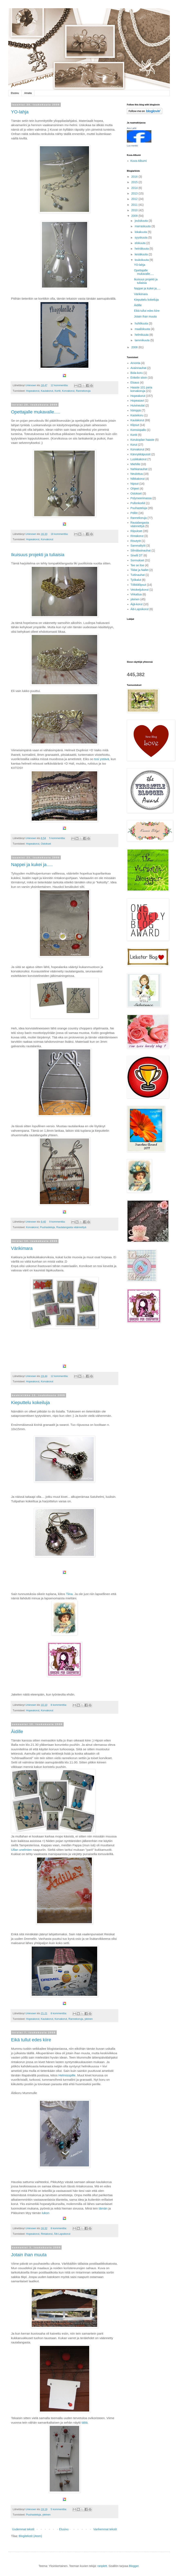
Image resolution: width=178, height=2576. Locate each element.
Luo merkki (132, 145)
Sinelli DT (137, 555)
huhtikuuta (142, 323)
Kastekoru (137, 415)
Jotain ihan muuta (29, 2254)
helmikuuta (142, 334)
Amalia (28, 93)
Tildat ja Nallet (140, 570)
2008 (135, 347)
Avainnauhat (138, 368)
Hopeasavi (137, 400)
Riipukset (136, 531)
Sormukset (137, 560)
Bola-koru (137, 373)
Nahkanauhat (139, 469)
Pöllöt (134, 513)
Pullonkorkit (138, 503)
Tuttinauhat (138, 575)
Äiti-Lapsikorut (62, 2233)
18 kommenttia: (60, 534)
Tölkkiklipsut (138, 584)
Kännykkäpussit (141, 454)
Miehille (135, 464)
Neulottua (137, 473)
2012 (135, 199)
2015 (135, 182)
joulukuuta (142, 220)
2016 (135, 176)
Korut (134, 444)
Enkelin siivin (139, 377)
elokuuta (140, 243)
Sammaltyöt (138, 545)
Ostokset (46, 843)
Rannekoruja (83, 390)
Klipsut (135, 425)
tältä (85, 2422)
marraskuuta (143, 226)
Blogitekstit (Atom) (30, 2536)
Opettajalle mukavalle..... (35, 411)
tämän (103, 2208)
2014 (135, 188)
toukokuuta (142, 259)
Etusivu (15, 93)
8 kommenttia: (59, 1705)
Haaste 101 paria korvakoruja (141, 389)
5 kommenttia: (57, 838)
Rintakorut (46, 2233)
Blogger (134, 2566)
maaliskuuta (143, 329)
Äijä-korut (137, 604)
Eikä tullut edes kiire (31, 2039)
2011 (135, 204)
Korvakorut (68, 390)
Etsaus (135, 382)
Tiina (69, 1594)
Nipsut (135, 483)
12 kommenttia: (60, 385)
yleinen (88, 2019)
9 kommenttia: (57, 1221)
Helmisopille (67, 2075)
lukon (46, 2213)
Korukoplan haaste (142, 439)
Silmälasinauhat (141, 550)
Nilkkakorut (138, 478)
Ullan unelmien (21, 1849)
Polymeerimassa (141, 498)
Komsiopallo (138, 430)
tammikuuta (142, 340)
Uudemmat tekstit (23, 2529)
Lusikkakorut (139, 459)
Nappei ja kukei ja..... (32, 864)
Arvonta (135, 363)
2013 (135, 193)
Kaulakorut (47, 390)
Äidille (17, 1731)
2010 (135, 210)
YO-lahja (20, 111)
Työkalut (136, 579)
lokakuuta (141, 232)
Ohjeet (135, 488)
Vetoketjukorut (140, 589)
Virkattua (136, 594)
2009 (135, 215)
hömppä (136, 410)
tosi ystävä (101, 759)
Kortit (58, 390)
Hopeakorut (32, 390)
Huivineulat (138, 405)
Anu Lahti (131, 128)
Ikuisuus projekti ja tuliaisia (37, 554)
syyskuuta (141, 237)
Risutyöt (136, 540)
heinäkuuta (142, 248)
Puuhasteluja (47, 1227)
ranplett (102, 2566)
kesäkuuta (142, 254)
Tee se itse (137, 565)
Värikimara (22, 1248)
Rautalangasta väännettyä (71, 1227)
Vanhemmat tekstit (105, 2529)
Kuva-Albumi (139, 160)
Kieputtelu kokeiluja (30, 1402)
